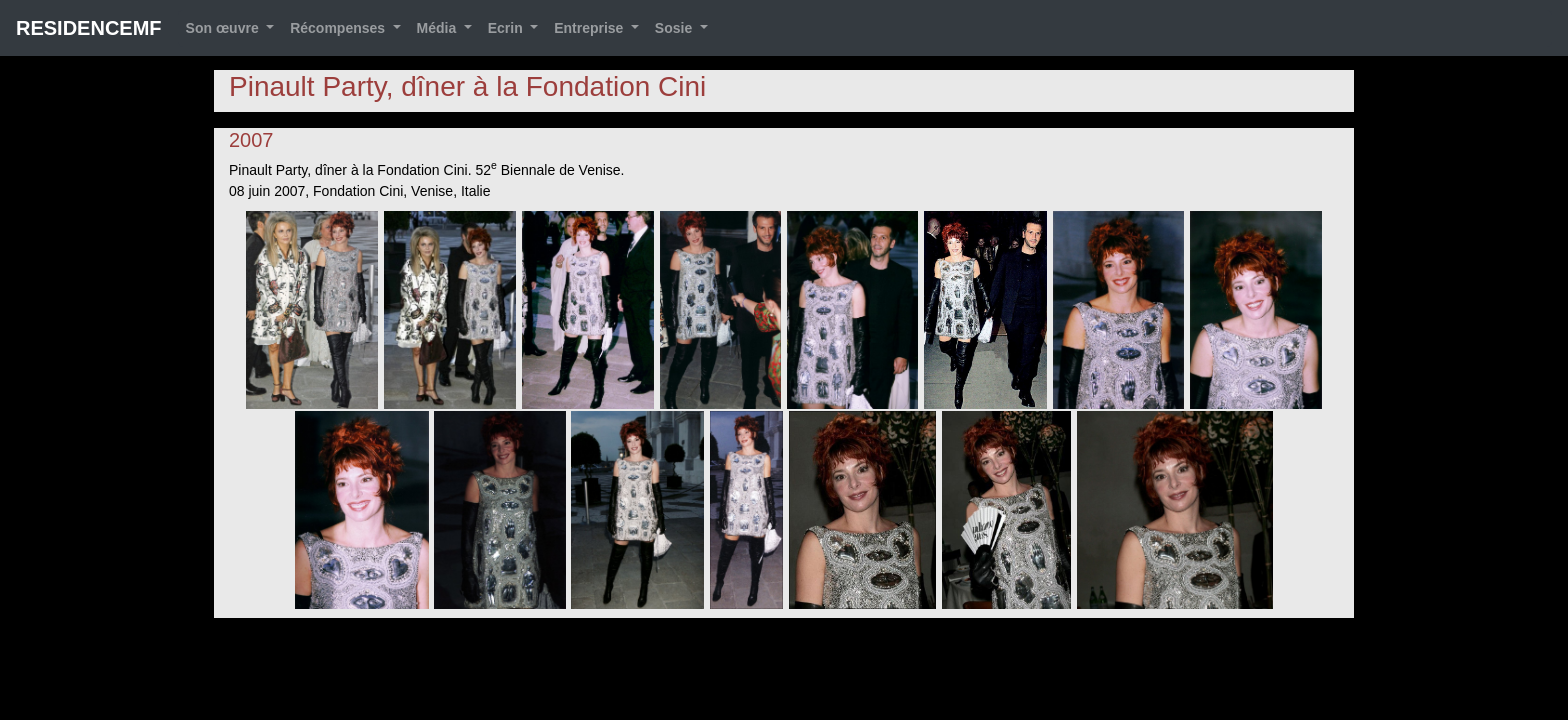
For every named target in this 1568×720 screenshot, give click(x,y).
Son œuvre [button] (224, 28)
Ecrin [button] (507, 28)
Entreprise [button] (590, 28)
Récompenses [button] (339, 28)
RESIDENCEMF (89, 28)
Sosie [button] (675, 28)
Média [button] (439, 28)
